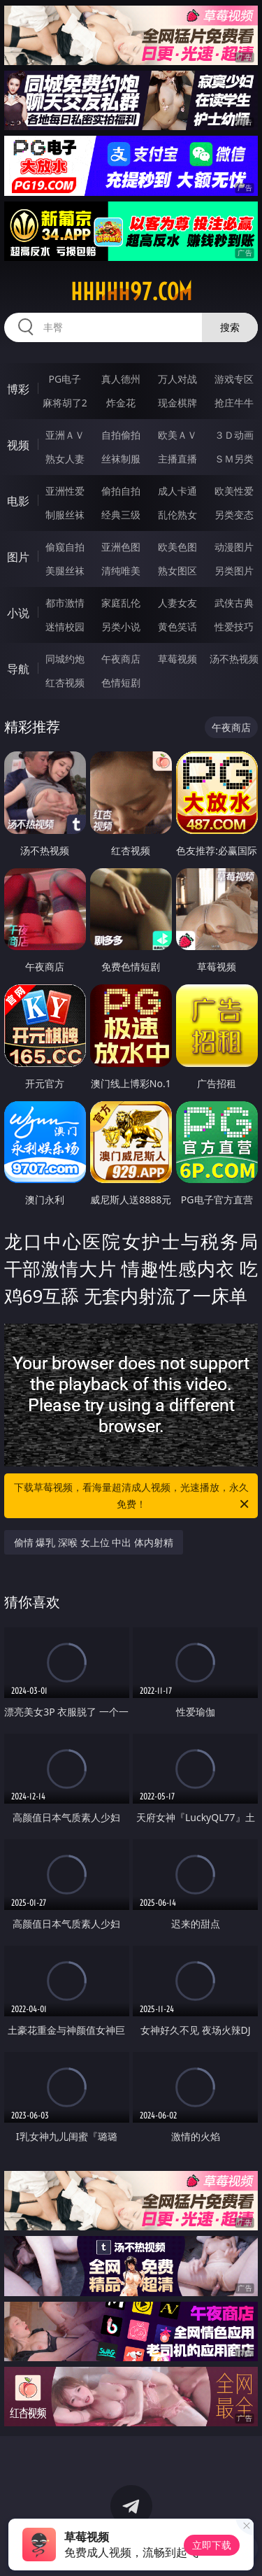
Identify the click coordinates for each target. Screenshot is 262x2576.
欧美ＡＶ (177, 434)
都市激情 (65, 602)
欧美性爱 (234, 490)
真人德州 (120, 378)
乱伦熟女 (177, 514)
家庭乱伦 (120, 602)
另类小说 (120, 626)
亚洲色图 (120, 546)
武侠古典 (234, 602)
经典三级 (120, 514)
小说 (18, 613)
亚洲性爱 (65, 490)
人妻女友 (177, 602)
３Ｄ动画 (234, 434)
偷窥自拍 (65, 546)
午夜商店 (120, 658)
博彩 (18, 389)
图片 (18, 557)
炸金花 (121, 402)
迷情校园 (65, 626)
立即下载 (211, 2545)
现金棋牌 (177, 402)
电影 (18, 501)
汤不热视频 (234, 658)
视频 (18, 445)
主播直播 (177, 458)
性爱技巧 (234, 626)
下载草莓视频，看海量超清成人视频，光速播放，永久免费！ (133, 1496)
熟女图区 (177, 570)
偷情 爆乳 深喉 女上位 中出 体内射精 (93, 1542)
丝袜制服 (120, 458)
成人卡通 (177, 490)
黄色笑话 (177, 626)
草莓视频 (177, 658)
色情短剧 (120, 682)
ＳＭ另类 (234, 458)
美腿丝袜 (65, 570)
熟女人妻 (65, 458)
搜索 (230, 327)
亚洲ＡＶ (65, 434)
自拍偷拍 (120, 434)
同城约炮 (65, 658)
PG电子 (64, 378)
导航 (18, 669)
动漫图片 (234, 546)
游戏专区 (234, 378)
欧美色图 (177, 546)
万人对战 (177, 378)
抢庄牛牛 (234, 402)
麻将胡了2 (65, 402)
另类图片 (234, 570)
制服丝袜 (65, 514)
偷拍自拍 (120, 490)
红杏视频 (65, 682)
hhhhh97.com (131, 292)
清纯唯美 (120, 570)
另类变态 (234, 514)
